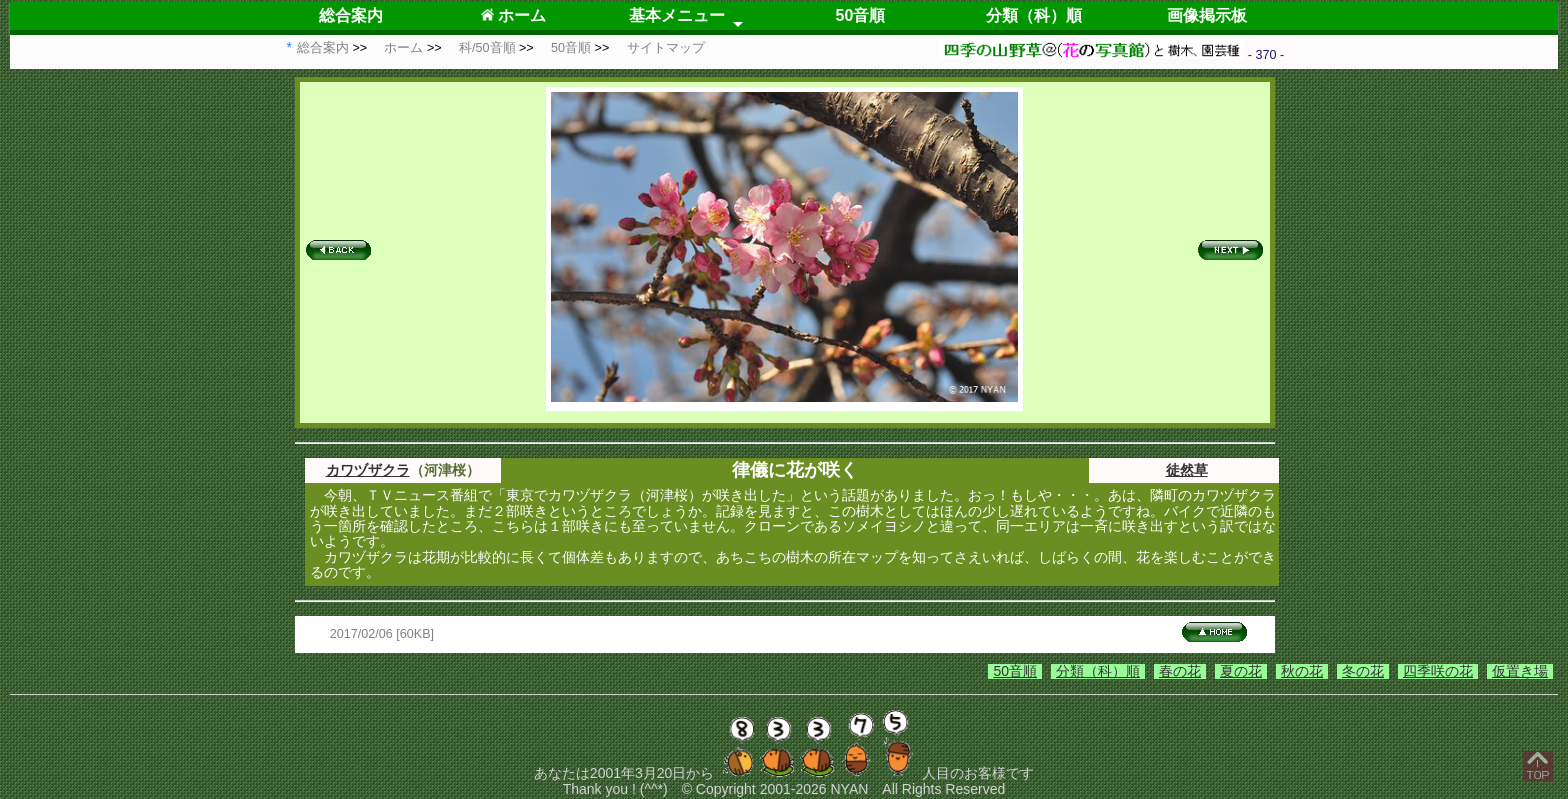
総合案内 (351, 15)
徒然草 (1187, 470)
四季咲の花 (1438, 671)
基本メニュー (677, 15)
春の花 (1180, 671)
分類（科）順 (1034, 15)
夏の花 (1241, 671)
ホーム (513, 15)
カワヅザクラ (368, 470)
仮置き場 (1520, 671)
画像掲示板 (1207, 15)
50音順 (861, 15)
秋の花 (1302, 671)
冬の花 (1363, 671)
